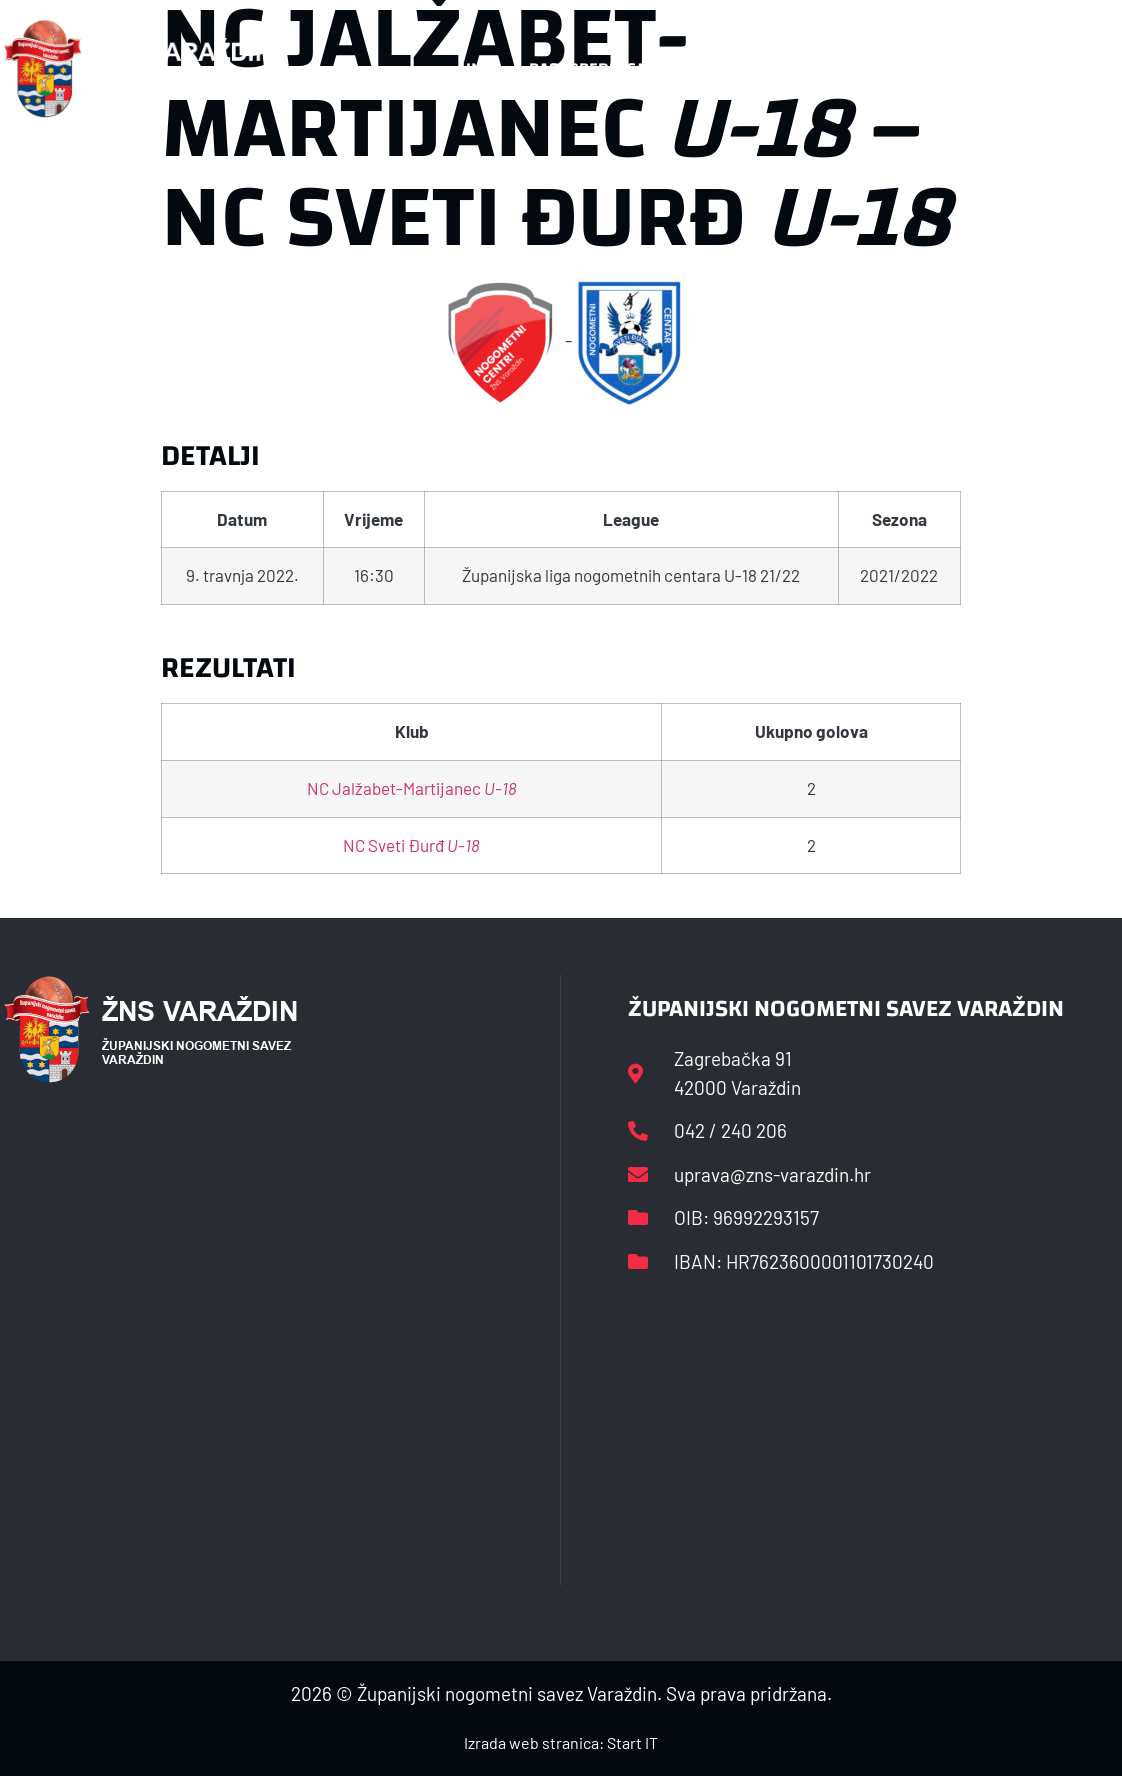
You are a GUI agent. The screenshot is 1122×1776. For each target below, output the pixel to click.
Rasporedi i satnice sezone (639, 68)
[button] (1079, 69)
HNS (475, 68)
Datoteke (824, 68)
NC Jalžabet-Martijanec (412, 788)
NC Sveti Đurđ (411, 845)
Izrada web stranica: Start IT (561, 1742)
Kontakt (933, 68)
